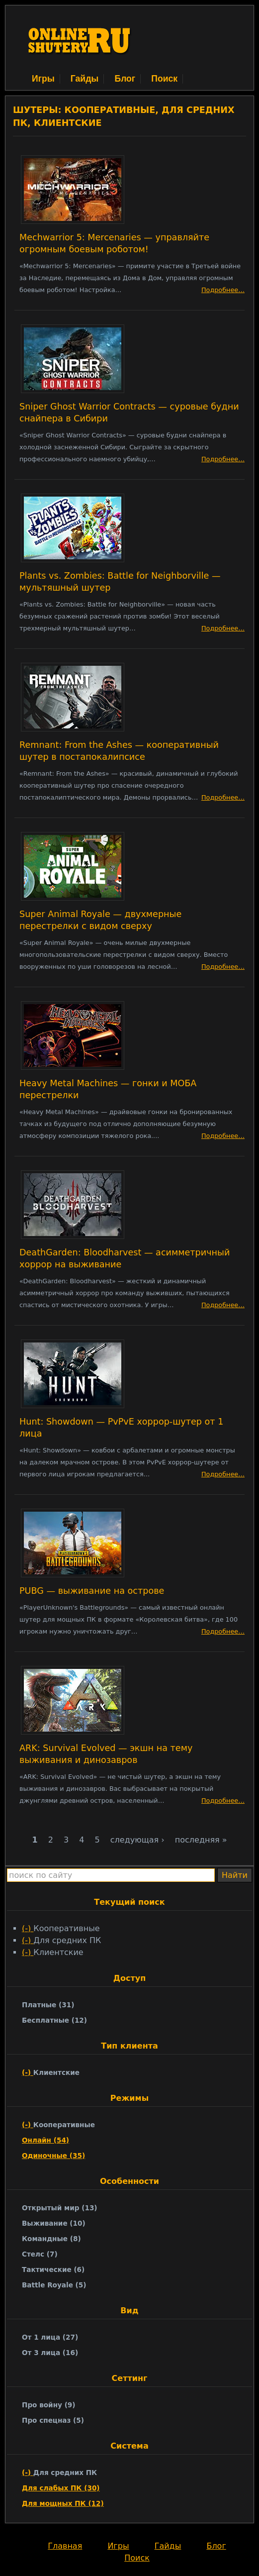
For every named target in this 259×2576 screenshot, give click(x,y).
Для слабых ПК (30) (61, 2488)
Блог (124, 79)
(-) (27, 1928)
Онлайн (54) (45, 2140)
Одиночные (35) (53, 2156)
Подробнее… (223, 290)
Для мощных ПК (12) (63, 2503)
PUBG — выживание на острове (91, 1591)
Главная (65, 2546)
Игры (43, 79)
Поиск (164, 79)
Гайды (85, 79)
